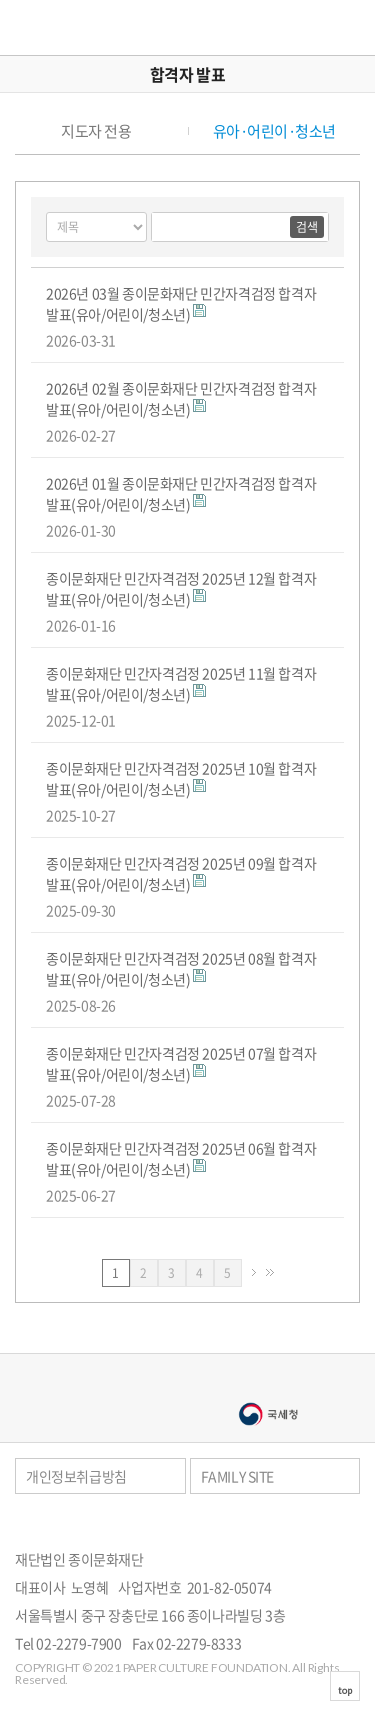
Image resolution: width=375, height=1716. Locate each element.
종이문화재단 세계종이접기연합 (76, 27)
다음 (254, 1272)
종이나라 (108, 1382)
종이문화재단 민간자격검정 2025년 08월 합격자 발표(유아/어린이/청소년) (181, 968)
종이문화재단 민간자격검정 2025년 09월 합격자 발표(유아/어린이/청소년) (181, 873)
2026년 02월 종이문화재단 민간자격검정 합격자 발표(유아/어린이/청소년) (181, 398)
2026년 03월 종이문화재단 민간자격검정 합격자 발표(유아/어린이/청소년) (181, 303)
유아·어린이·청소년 (274, 131)
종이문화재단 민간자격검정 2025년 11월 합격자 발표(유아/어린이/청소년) (181, 683)
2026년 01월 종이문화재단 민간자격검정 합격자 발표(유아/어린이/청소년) (181, 493)
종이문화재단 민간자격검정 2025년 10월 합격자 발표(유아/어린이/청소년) (181, 778)
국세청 (267, 1414)
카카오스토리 (355, 1524)
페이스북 (329, 1524)
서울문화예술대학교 (108, 1414)
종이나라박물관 (267, 1382)
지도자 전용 (96, 131)
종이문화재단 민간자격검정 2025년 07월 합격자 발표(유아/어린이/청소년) (181, 1063)
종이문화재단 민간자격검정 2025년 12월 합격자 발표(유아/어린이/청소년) (181, 588)
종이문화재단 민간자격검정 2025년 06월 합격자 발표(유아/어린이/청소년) (181, 1158)
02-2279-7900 (78, 1643)
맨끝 (270, 1272)
